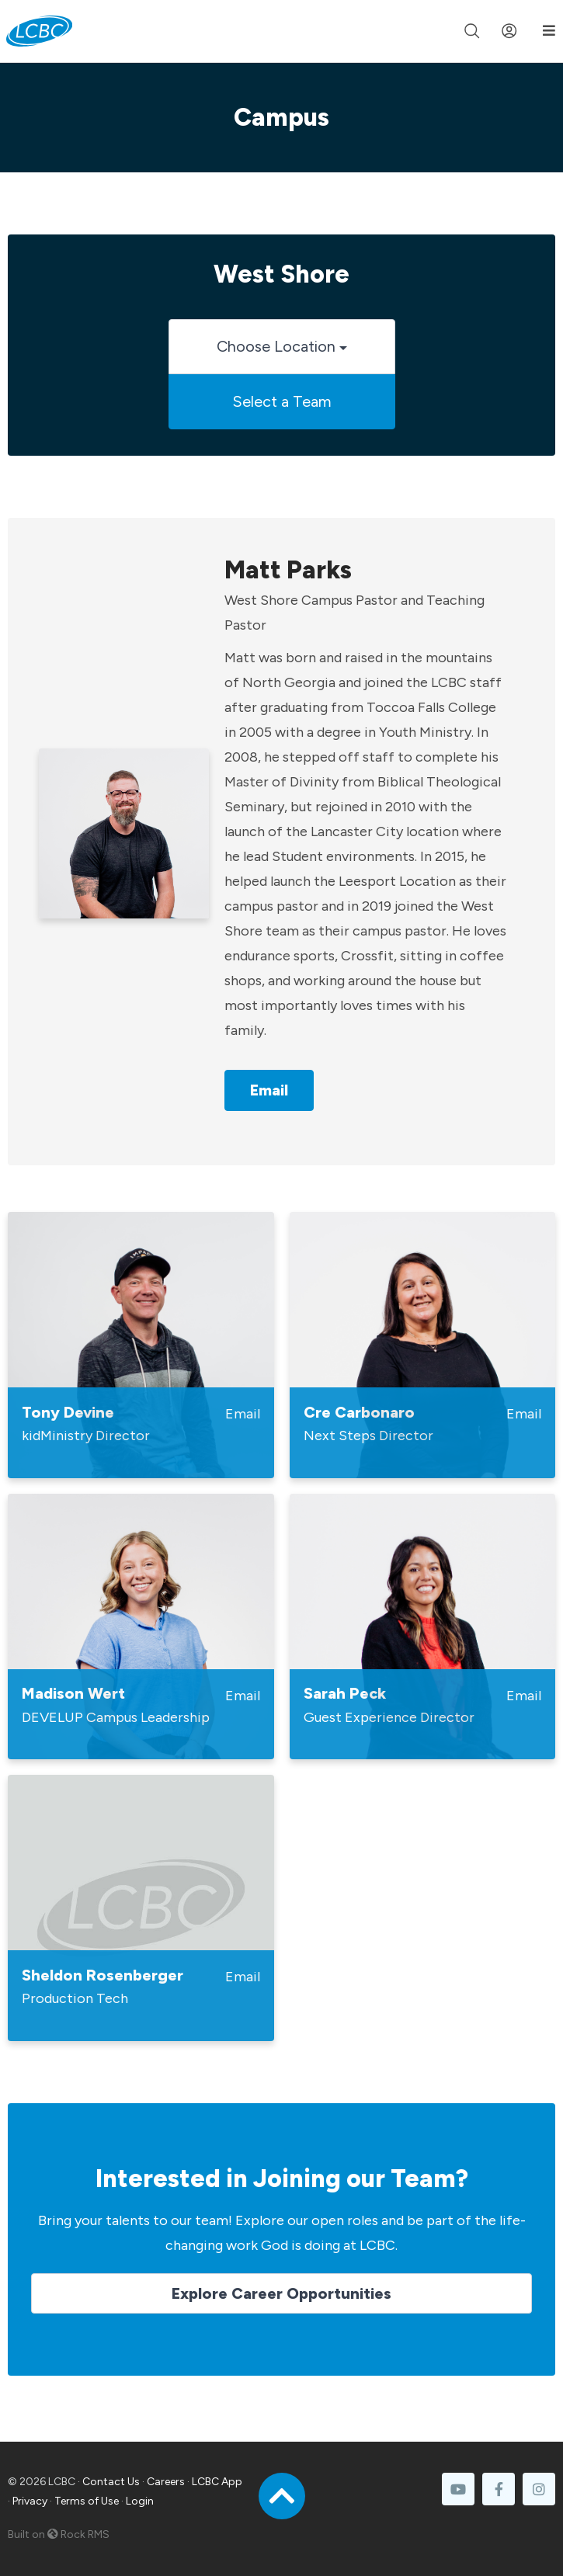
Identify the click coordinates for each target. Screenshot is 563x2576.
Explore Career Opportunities (281, 2293)
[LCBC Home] (39, 31)
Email (269, 1090)
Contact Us (111, 2481)
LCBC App (217, 2481)
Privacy (29, 2501)
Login (140, 2501)
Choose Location (282, 346)
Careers (166, 2481)
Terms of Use (86, 2501)
